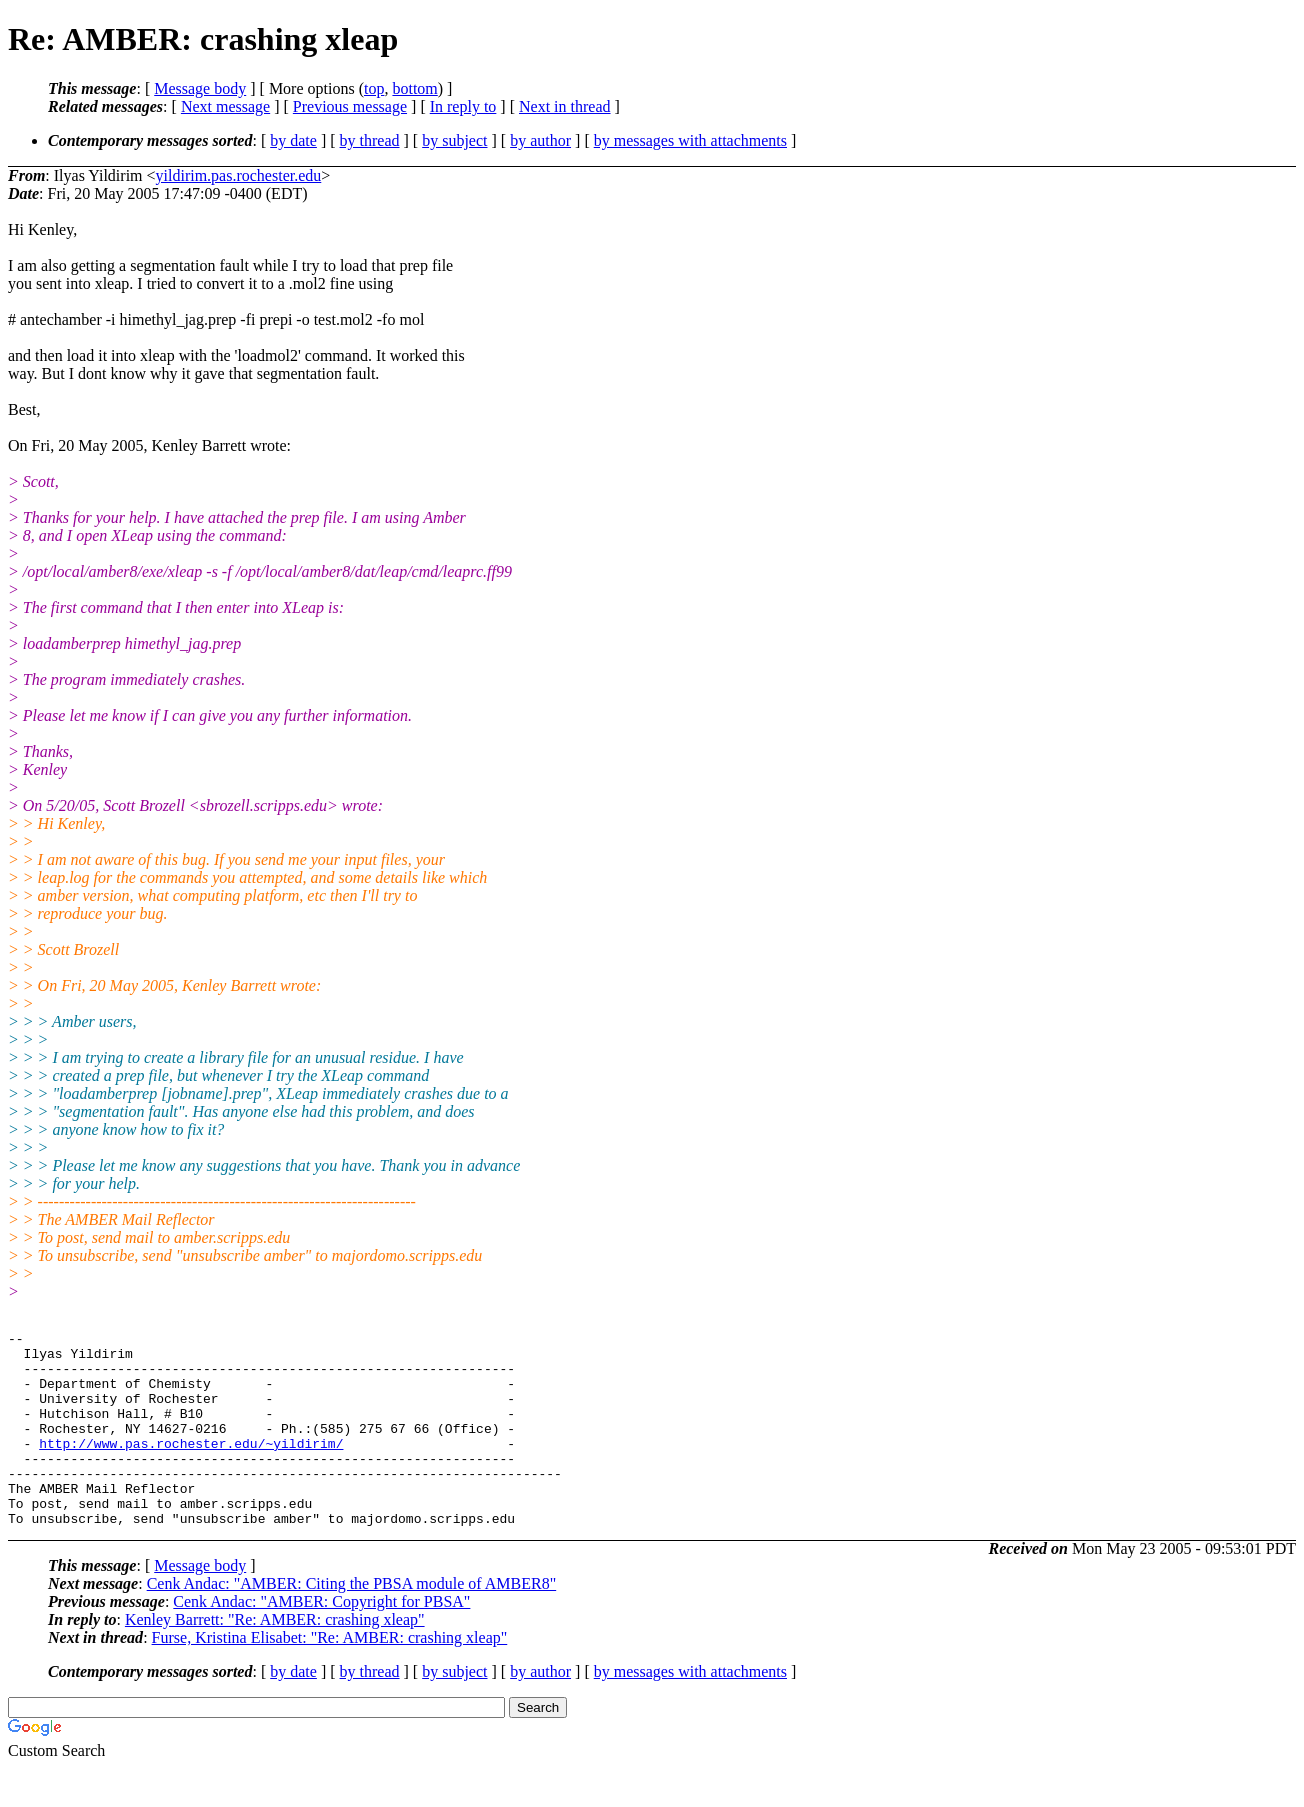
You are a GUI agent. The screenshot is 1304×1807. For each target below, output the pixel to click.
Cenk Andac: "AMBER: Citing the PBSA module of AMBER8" (352, 1622)
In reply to (463, 106)
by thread (370, 140)
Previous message (350, 106)
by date (293, 140)
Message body (200, 88)
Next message (225, 106)
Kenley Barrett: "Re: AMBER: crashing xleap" (275, 1658)
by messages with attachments (690, 140)
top (374, 88)
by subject (454, 140)
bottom (414, 88)
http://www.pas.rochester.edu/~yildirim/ (191, 1467)
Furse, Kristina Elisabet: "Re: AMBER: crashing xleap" (330, 1676)
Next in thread (565, 106)
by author (540, 140)
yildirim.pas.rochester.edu (239, 175)
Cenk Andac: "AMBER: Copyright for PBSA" (321, 1640)
